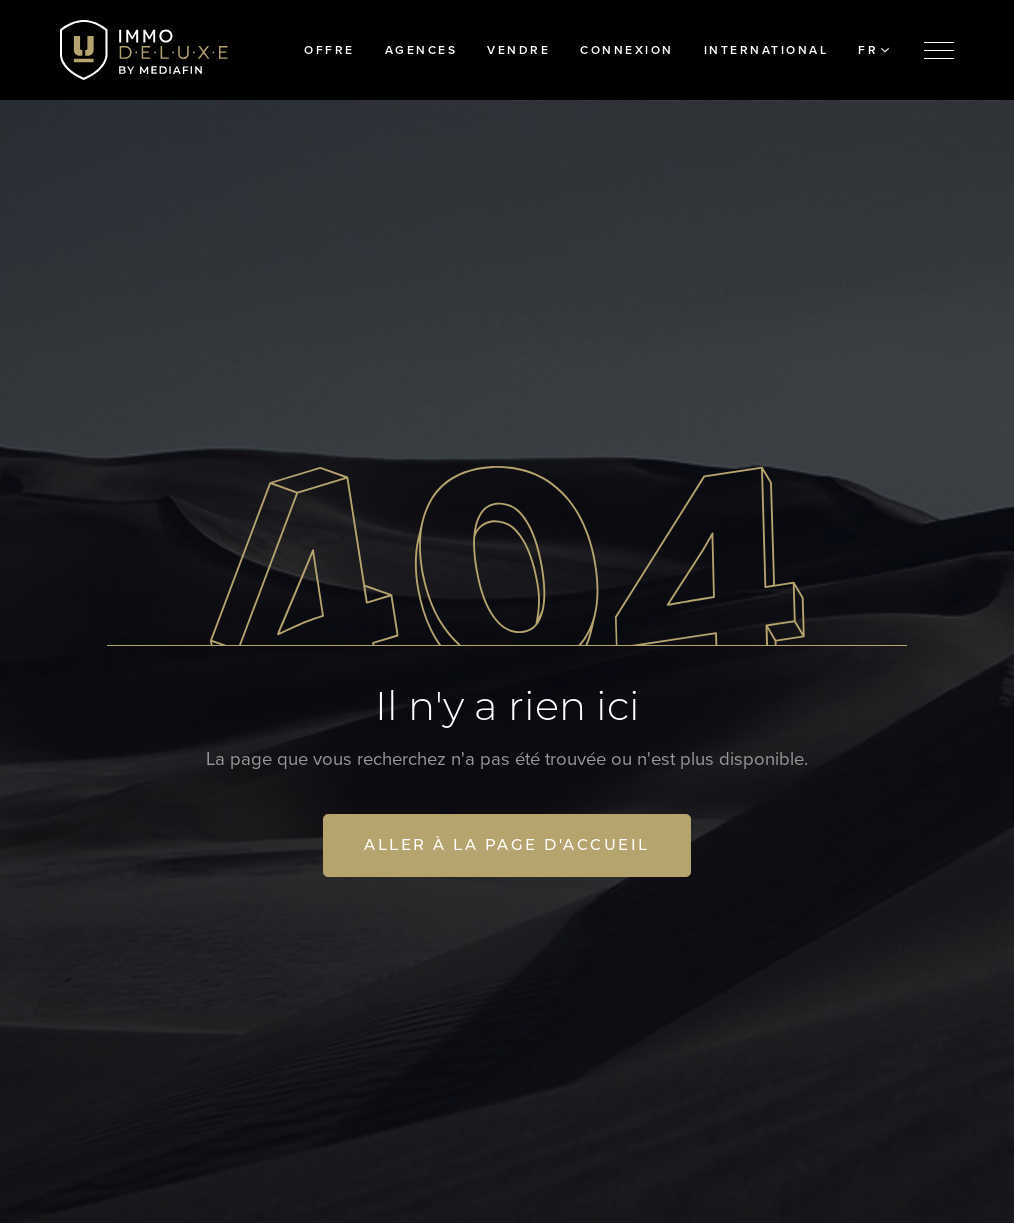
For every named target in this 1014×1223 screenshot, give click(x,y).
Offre (329, 50)
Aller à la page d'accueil (507, 844)
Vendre (518, 50)
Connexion (627, 50)
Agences (421, 50)
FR (873, 50)
